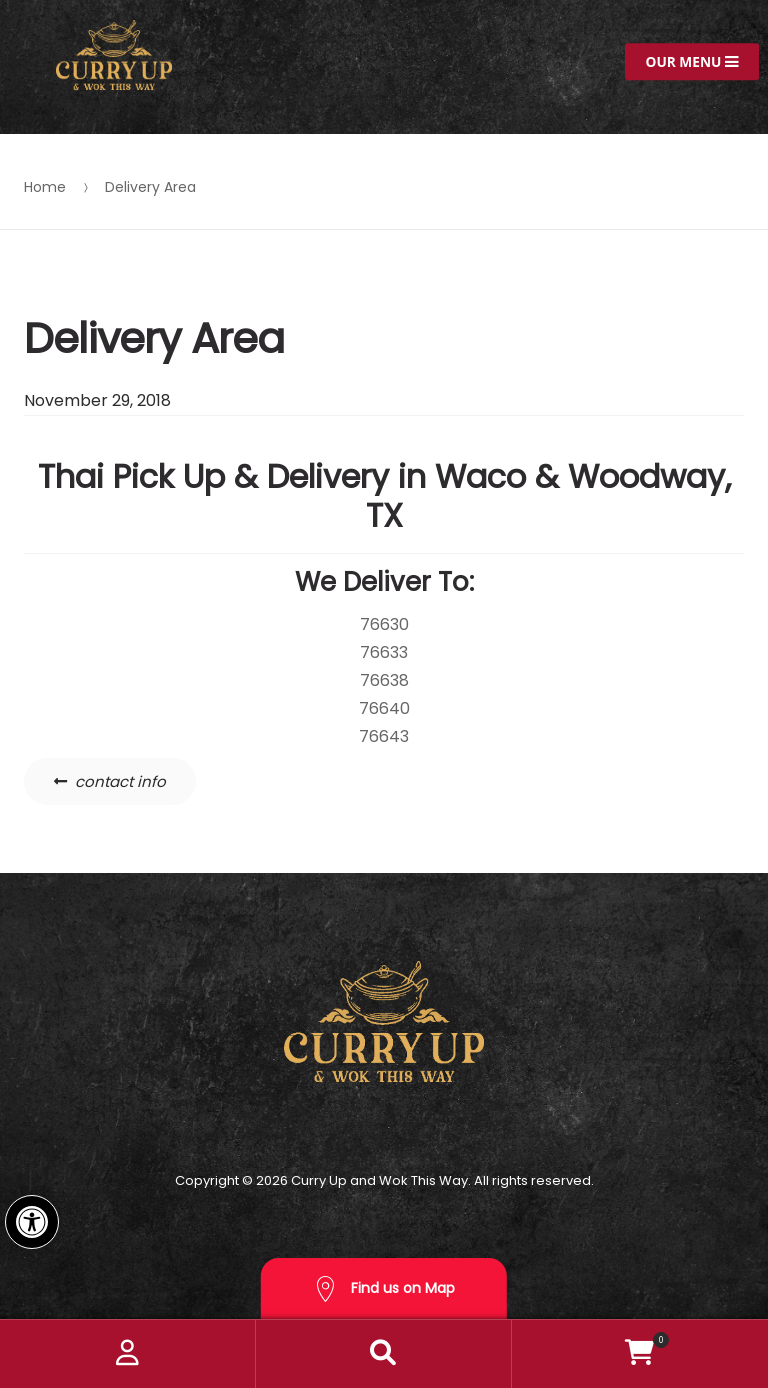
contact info (120, 781)
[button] (32, 1222)
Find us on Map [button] (384, 1289)
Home (45, 187)
